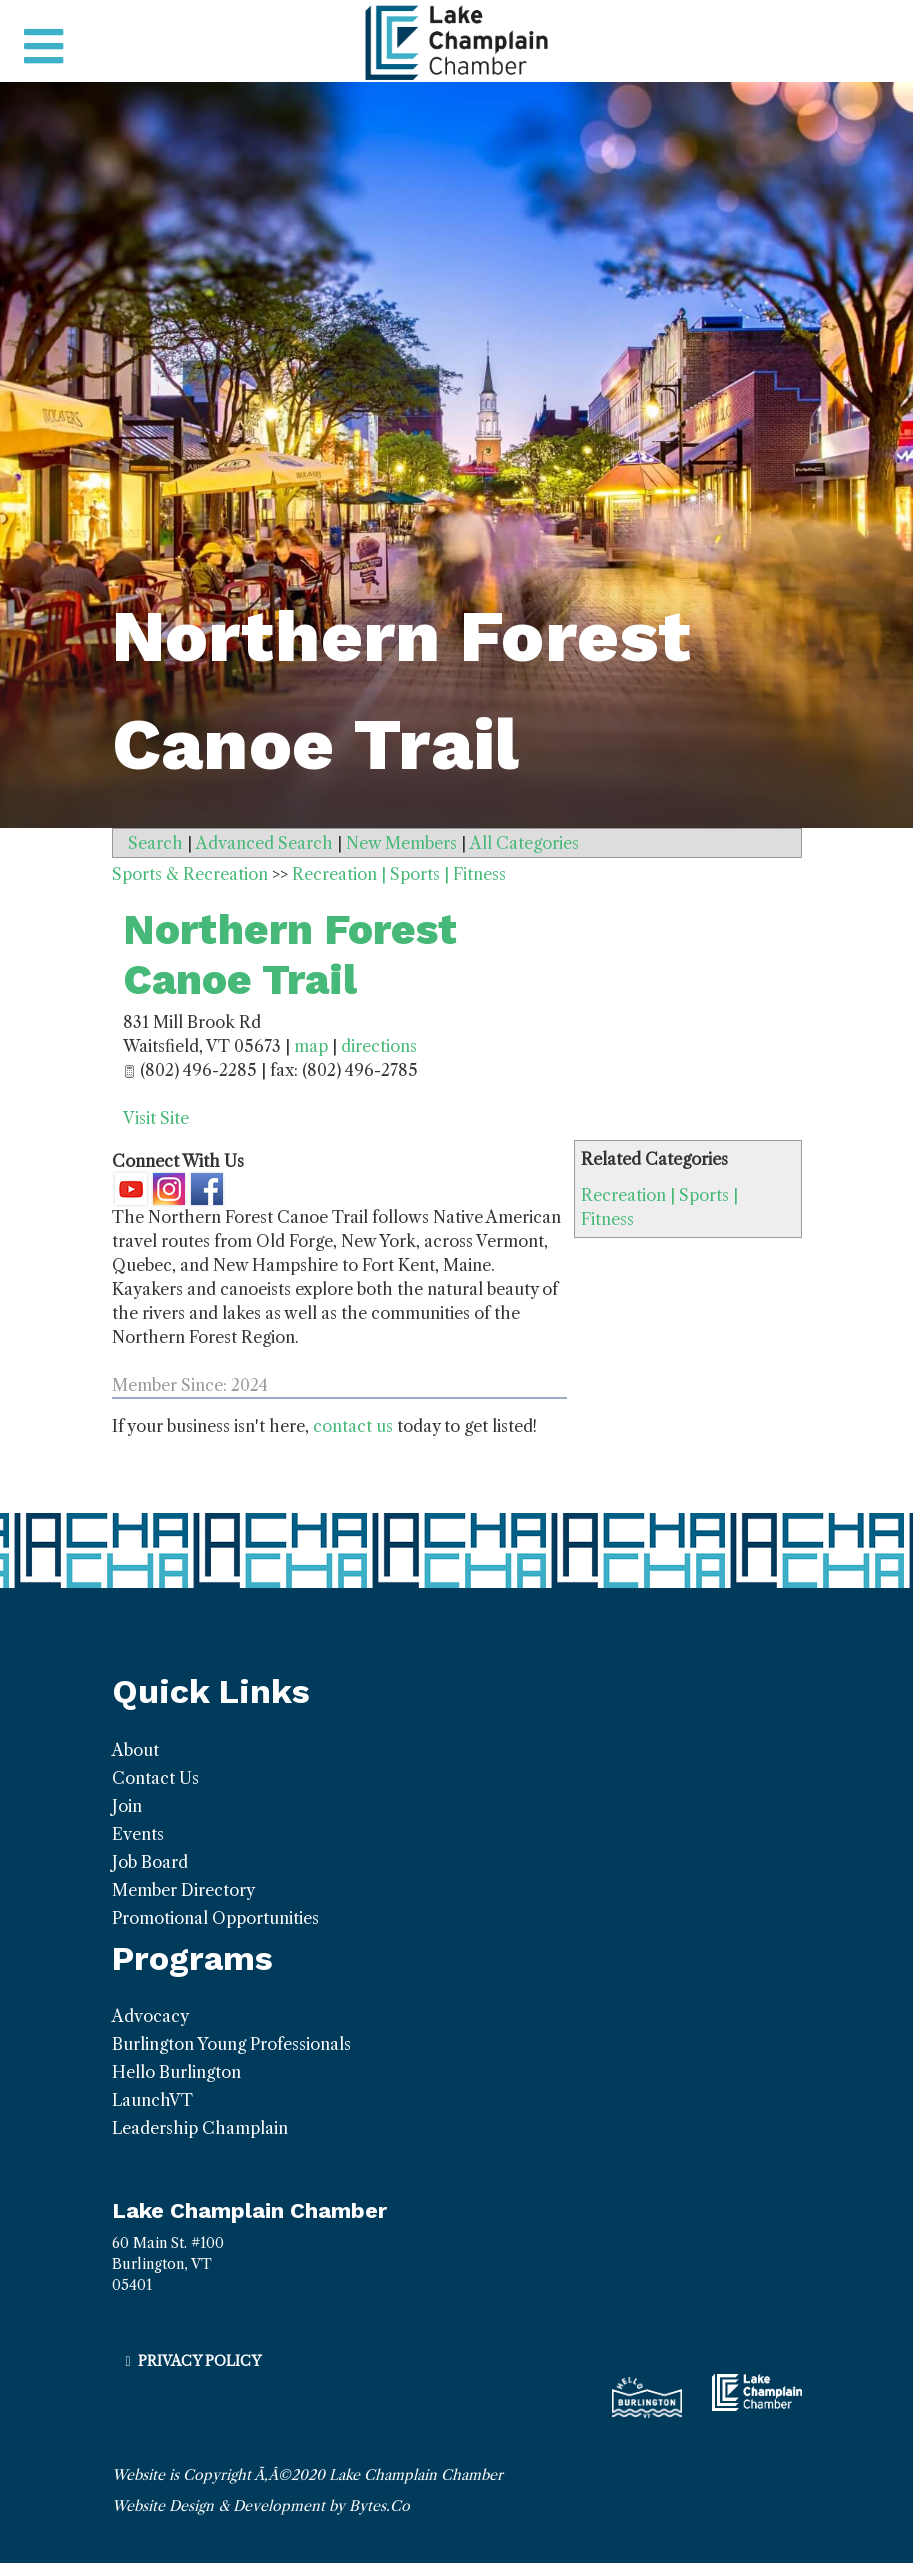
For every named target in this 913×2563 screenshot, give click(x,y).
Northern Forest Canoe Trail (290, 954)
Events (138, 1834)
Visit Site (156, 1118)
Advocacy (150, 2016)
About (135, 1750)
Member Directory (183, 1890)
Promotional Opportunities (215, 1918)
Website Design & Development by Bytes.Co (261, 2506)
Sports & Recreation (190, 874)
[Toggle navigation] (43, 47)
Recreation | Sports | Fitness (399, 874)
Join (127, 1806)
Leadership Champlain (200, 2128)
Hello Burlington (176, 2072)
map (311, 1046)
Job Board (150, 1862)
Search (155, 843)
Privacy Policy (199, 2361)
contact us (353, 1426)
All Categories (524, 843)
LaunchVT (152, 2100)
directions (379, 1046)
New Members (401, 843)
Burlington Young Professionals (231, 2044)
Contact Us (155, 1778)
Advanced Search (264, 843)
